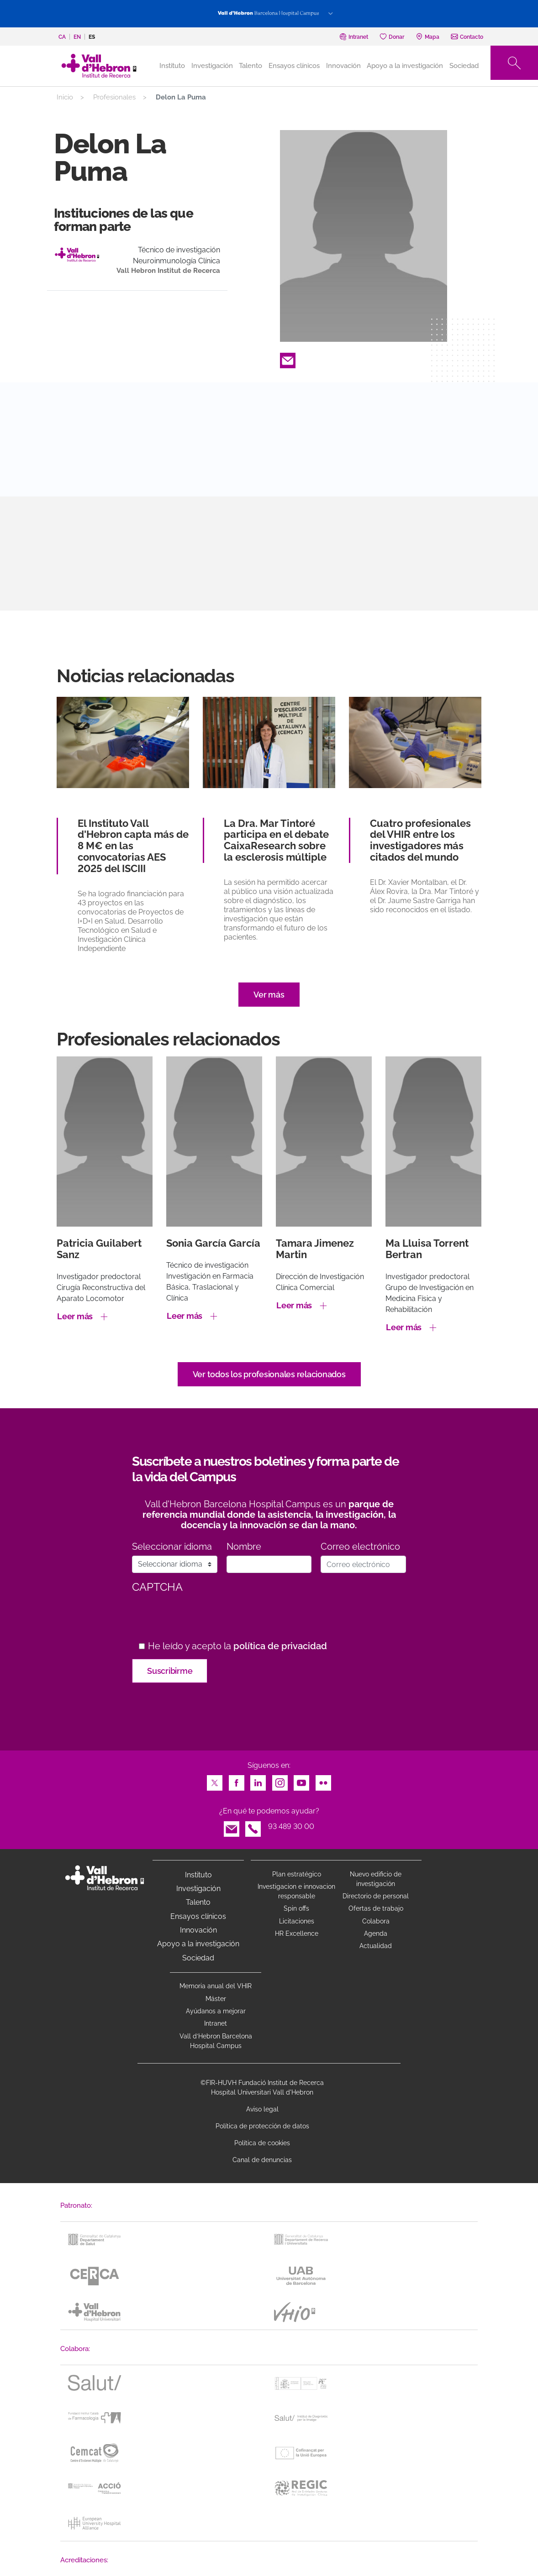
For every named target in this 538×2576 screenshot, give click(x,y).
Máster (216, 1998)
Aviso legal (262, 2109)
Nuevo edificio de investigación (375, 1879)
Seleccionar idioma (172, 1546)
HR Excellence (296, 1933)
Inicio (65, 97)
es (92, 37)
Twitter (214, 1780)
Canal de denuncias (262, 2159)
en (77, 37)
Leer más (75, 1316)
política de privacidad (280, 1646)
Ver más (268, 994)
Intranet (215, 2023)
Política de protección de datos (262, 2126)
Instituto (198, 1875)
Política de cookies (262, 2143)
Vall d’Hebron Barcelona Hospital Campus (215, 2041)
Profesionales (114, 97)
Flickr (323, 1780)
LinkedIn (258, 1780)
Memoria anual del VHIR (215, 1986)
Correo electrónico (360, 1546)
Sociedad (464, 66)
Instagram (280, 1780)
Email (287, 358)
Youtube (301, 1780)
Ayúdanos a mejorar (216, 2011)
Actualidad (375, 1945)
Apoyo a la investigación (405, 66)
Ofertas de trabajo (375, 1908)
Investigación (212, 66)
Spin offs (296, 1908)
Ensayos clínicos (294, 66)
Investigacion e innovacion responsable (296, 1891)
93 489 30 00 (291, 1826)
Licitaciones (296, 1921)
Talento (250, 66)
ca (62, 37)
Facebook (236, 1780)
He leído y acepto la (237, 1646)
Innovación (343, 66)
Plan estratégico (296, 1874)
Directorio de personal (376, 1896)
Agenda (375, 1933)
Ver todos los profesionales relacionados (269, 1374)
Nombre (244, 1546)
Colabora (376, 1921)
